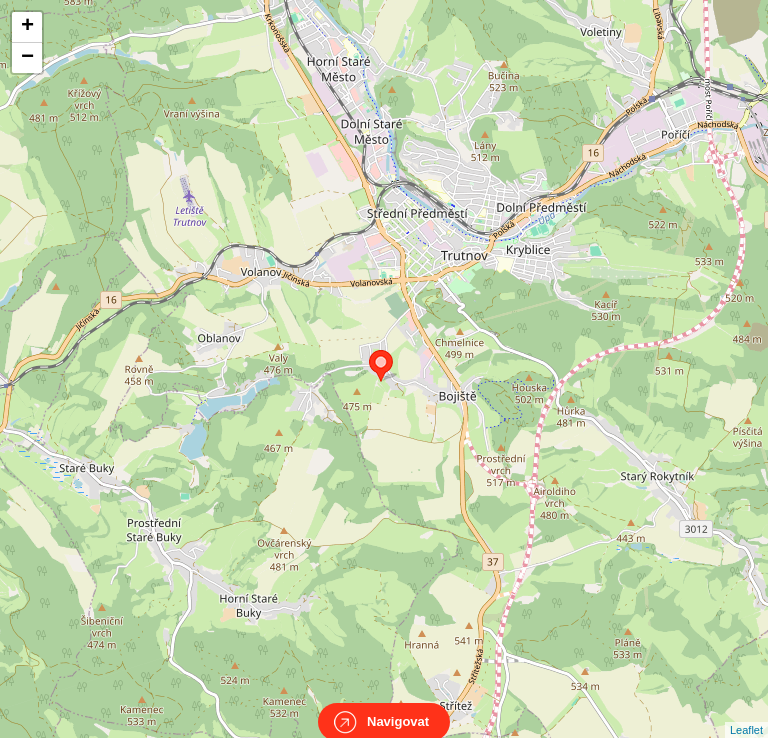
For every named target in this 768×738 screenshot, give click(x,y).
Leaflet (746, 712)
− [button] (27, 58)
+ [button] (27, 27)
